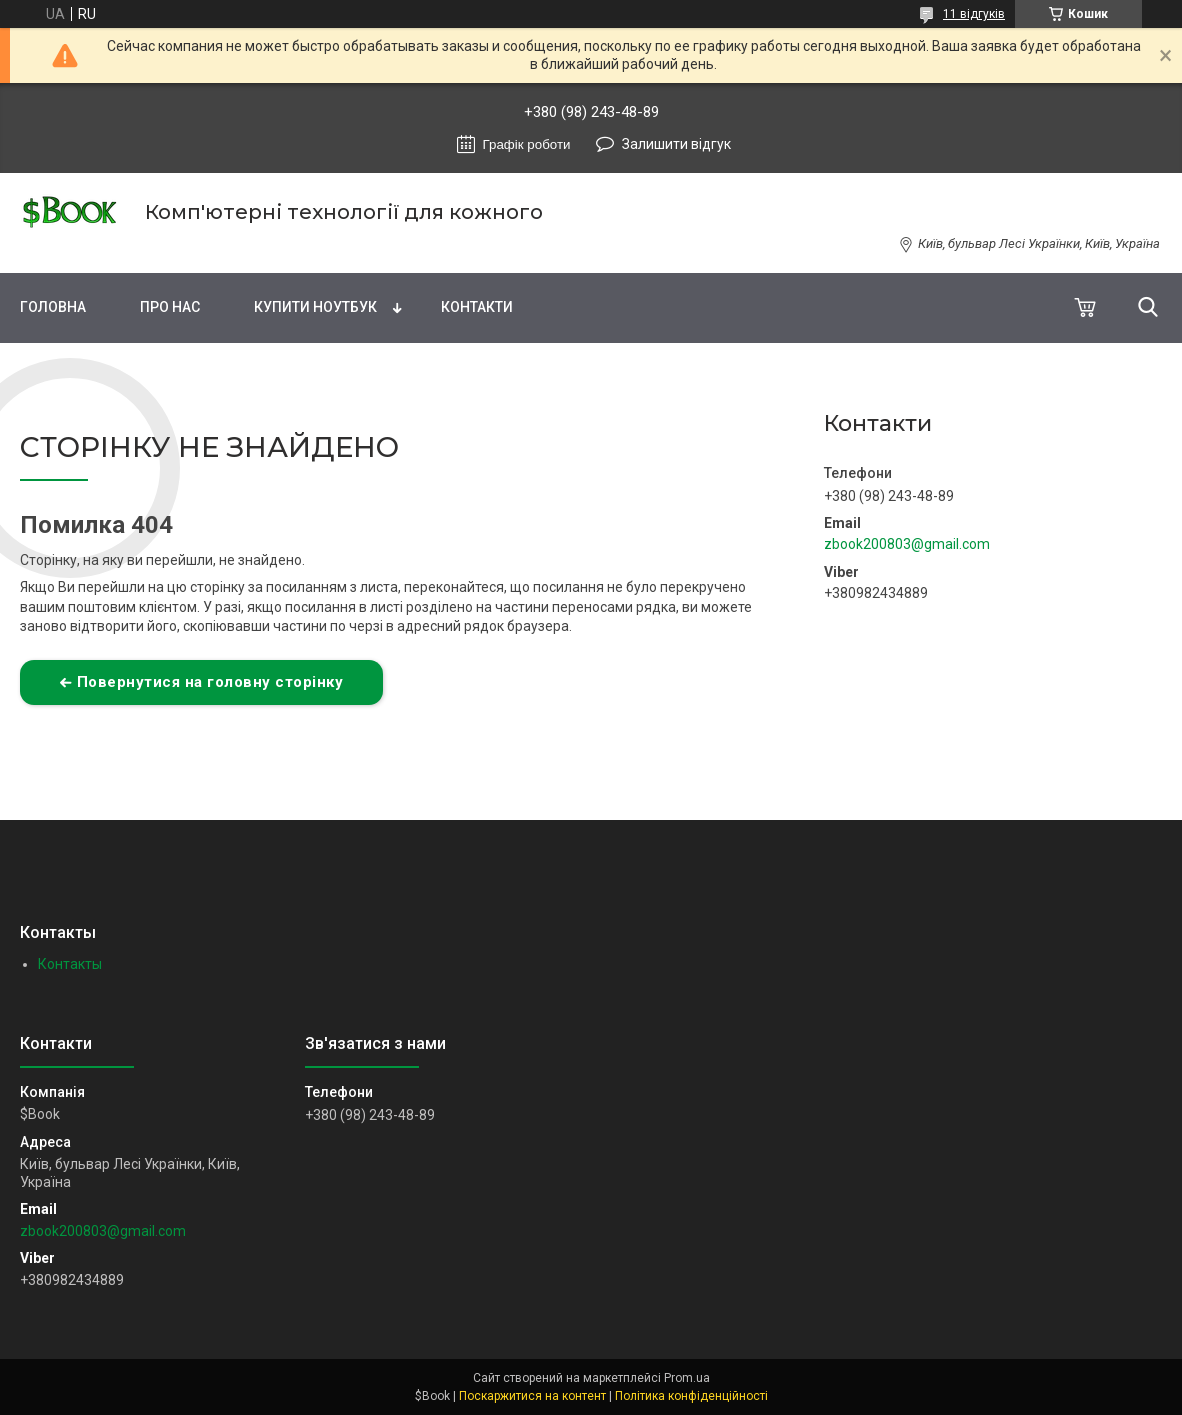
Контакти (477, 307)
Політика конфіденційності (691, 1396)
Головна (53, 307)
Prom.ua (687, 1378)
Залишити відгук (676, 144)
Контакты (70, 964)
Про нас (170, 307)
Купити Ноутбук (315, 307)
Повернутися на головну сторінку (210, 682)
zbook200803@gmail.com (907, 544)
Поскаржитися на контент (532, 1396)
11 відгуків (974, 14)
